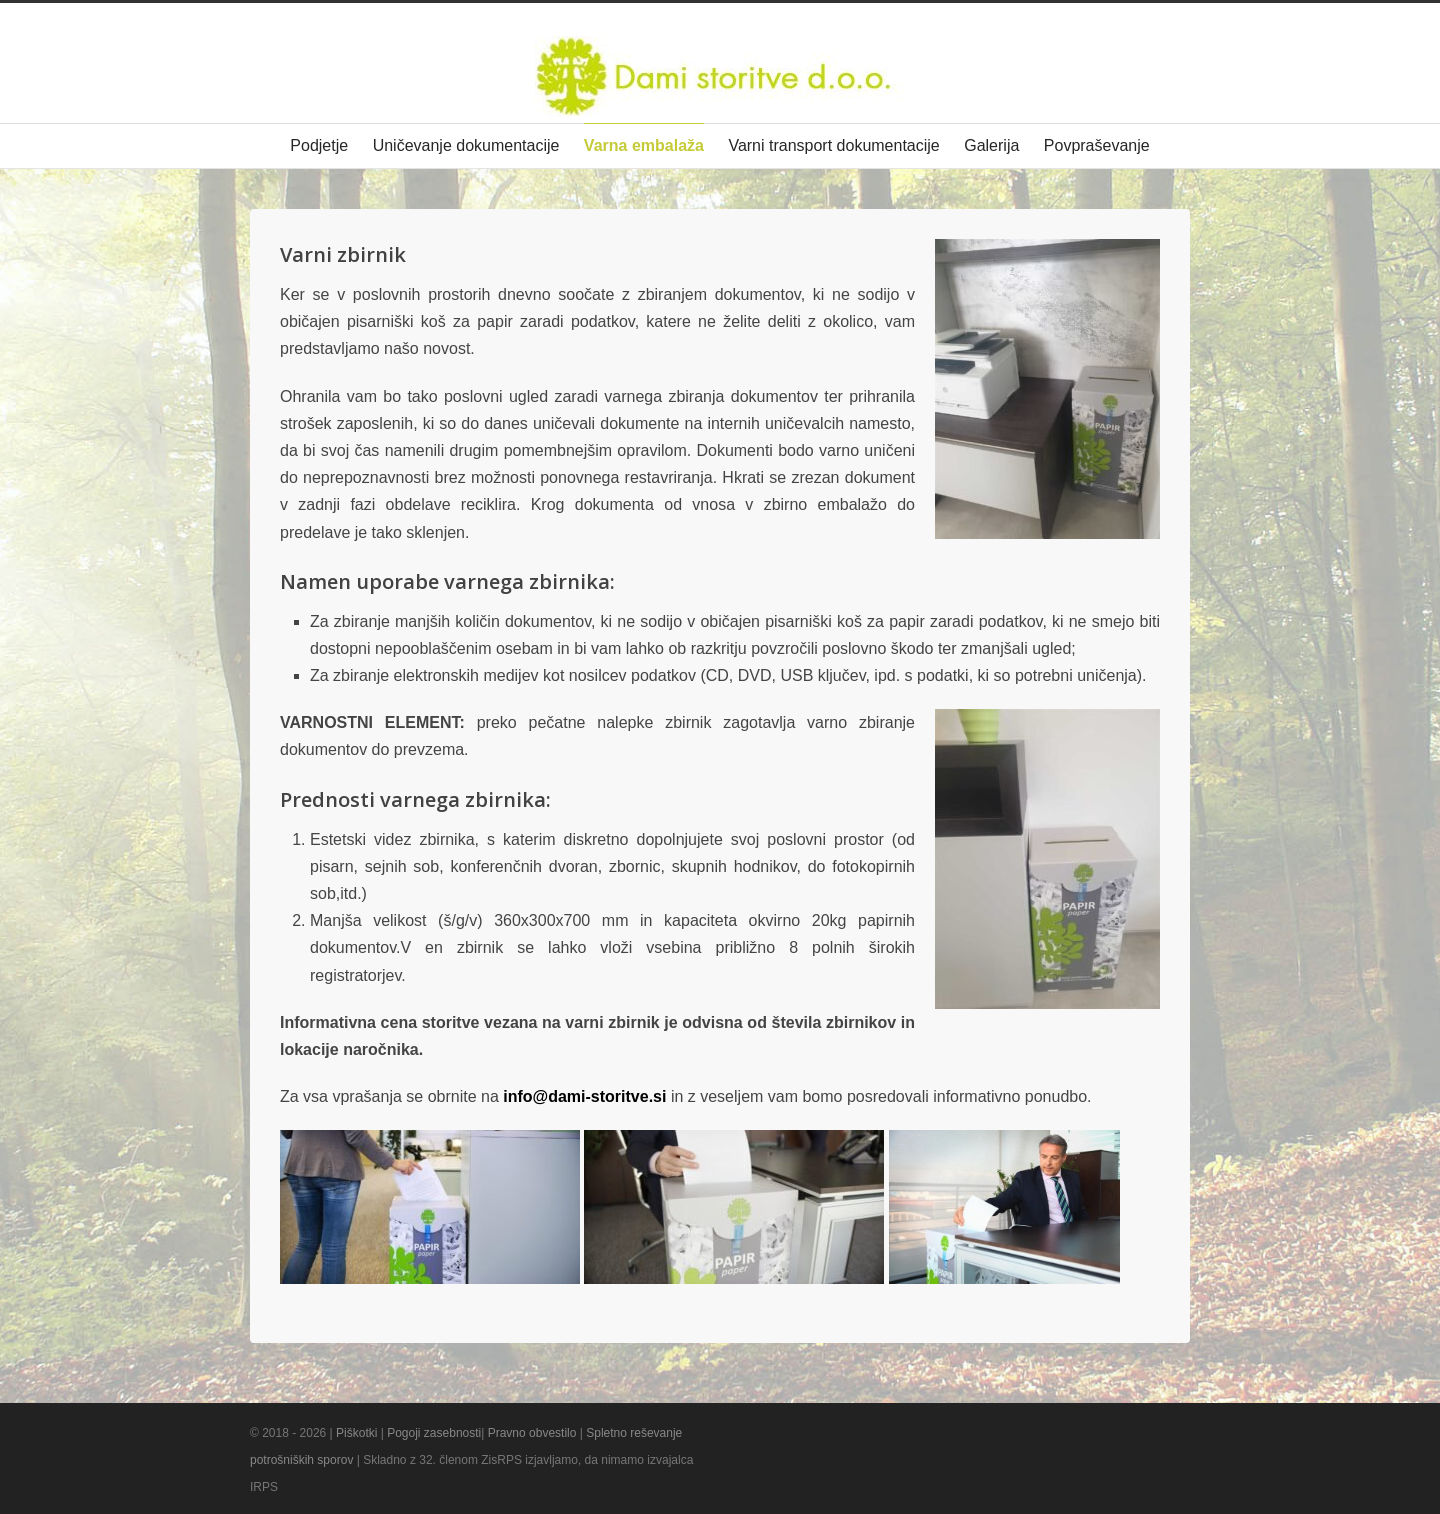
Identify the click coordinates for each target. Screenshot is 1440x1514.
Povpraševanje (1097, 145)
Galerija (991, 145)
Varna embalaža (644, 145)
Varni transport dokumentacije (833, 145)
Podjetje (319, 145)
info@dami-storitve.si (584, 1096)
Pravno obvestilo (532, 1433)
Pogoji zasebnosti (434, 1433)
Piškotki (356, 1433)
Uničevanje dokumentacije (466, 145)
